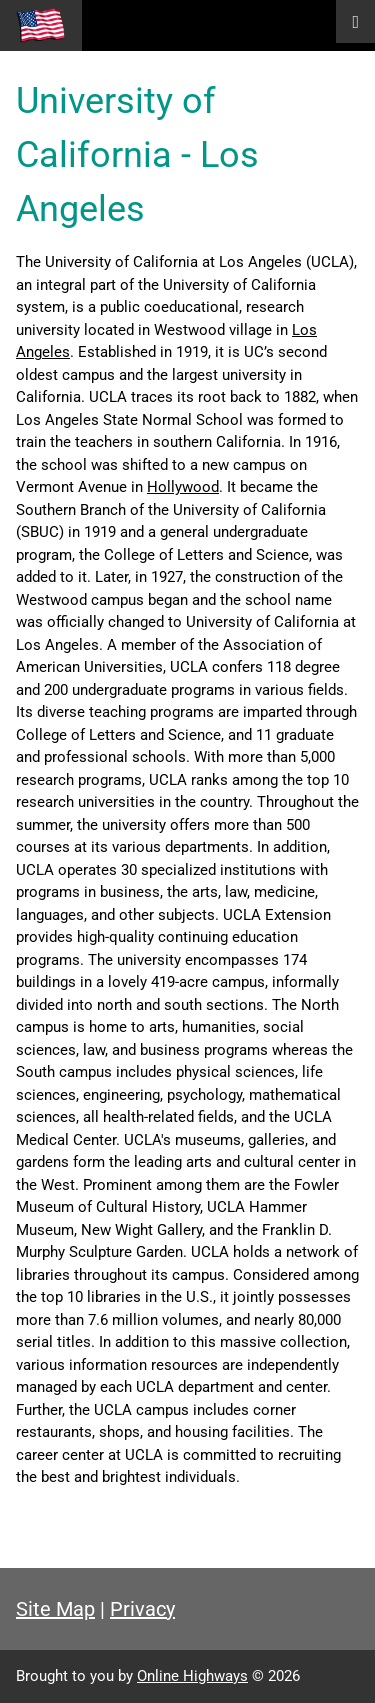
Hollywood (183, 487)
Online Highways (192, 1676)
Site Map (55, 1609)
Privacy (142, 1609)
